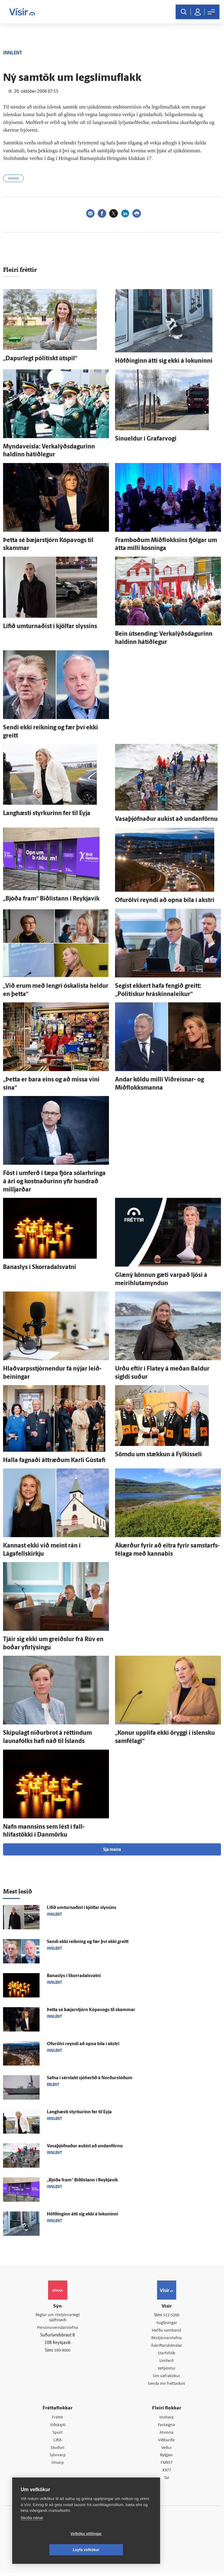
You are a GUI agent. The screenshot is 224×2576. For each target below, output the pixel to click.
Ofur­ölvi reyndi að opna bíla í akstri (164, 900)
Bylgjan (166, 2458)
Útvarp (57, 2466)
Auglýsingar (166, 2323)
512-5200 (171, 2315)
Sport (57, 2435)
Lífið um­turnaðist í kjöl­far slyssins (50, 627)
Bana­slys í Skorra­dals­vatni (39, 1267)
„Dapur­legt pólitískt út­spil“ (40, 359)
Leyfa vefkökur (122, 2550)
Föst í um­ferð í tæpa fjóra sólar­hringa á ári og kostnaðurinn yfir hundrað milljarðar (54, 1181)
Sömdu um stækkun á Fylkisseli (158, 1455)
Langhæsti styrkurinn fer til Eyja (46, 814)
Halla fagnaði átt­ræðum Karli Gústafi (54, 1460)
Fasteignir (166, 2427)
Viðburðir (166, 2442)
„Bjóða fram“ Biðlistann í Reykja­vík (51, 899)
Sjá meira (112, 1850)
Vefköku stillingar (50, 2550)
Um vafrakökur (166, 2377)
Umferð (166, 2362)
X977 (167, 2473)
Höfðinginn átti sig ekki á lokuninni (163, 361)
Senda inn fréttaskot (166, 2385)
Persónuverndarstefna (58, 2329)
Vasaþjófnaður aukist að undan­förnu (166, 819)
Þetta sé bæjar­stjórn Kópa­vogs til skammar (91, 2010)
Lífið (57, 2442)
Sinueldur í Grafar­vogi (146, 439)
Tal (166, 2481)
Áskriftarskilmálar (166, 2346)
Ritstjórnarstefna (167, 2338)
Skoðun (57, 2450)
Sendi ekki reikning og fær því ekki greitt (87, 1942)
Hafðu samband (167, 2331)
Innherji (166, 2419)
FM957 (166, 2466)
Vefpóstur (166, 2370)
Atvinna (166, 2435)
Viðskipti (57, 2427)
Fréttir (58, 2419)
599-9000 (62, 2352)
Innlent (13, 178)
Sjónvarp (57, 2458)
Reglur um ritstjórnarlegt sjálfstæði (57, 2318)
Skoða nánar (32, 2534)
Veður (166, 2450)
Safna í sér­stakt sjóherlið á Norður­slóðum (89, 2078)
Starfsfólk (166, 2354)
